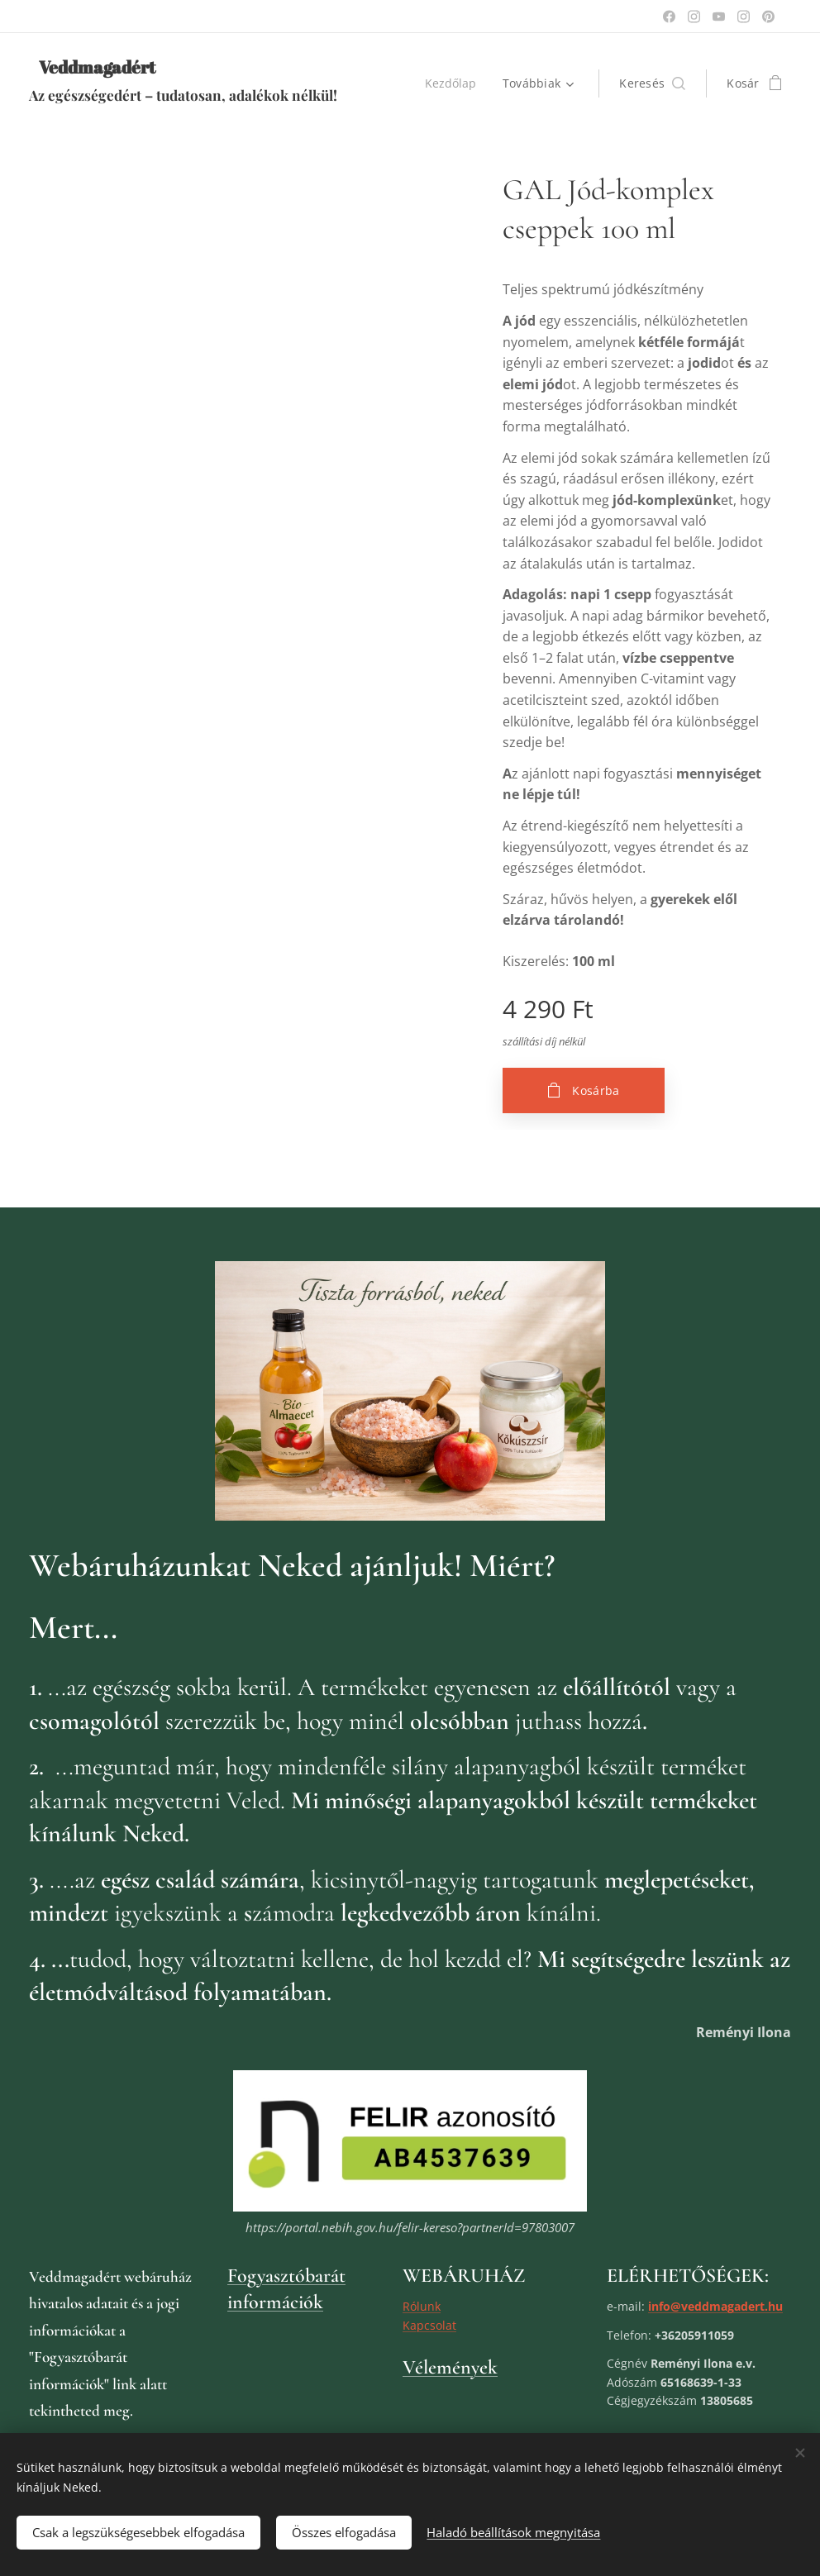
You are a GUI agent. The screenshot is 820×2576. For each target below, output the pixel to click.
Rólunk (422, 2306)
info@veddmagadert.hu (715, 2306)
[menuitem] (454, 83)
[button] (652, 83)
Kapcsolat (429, 2324)
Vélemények (450, 2367)
